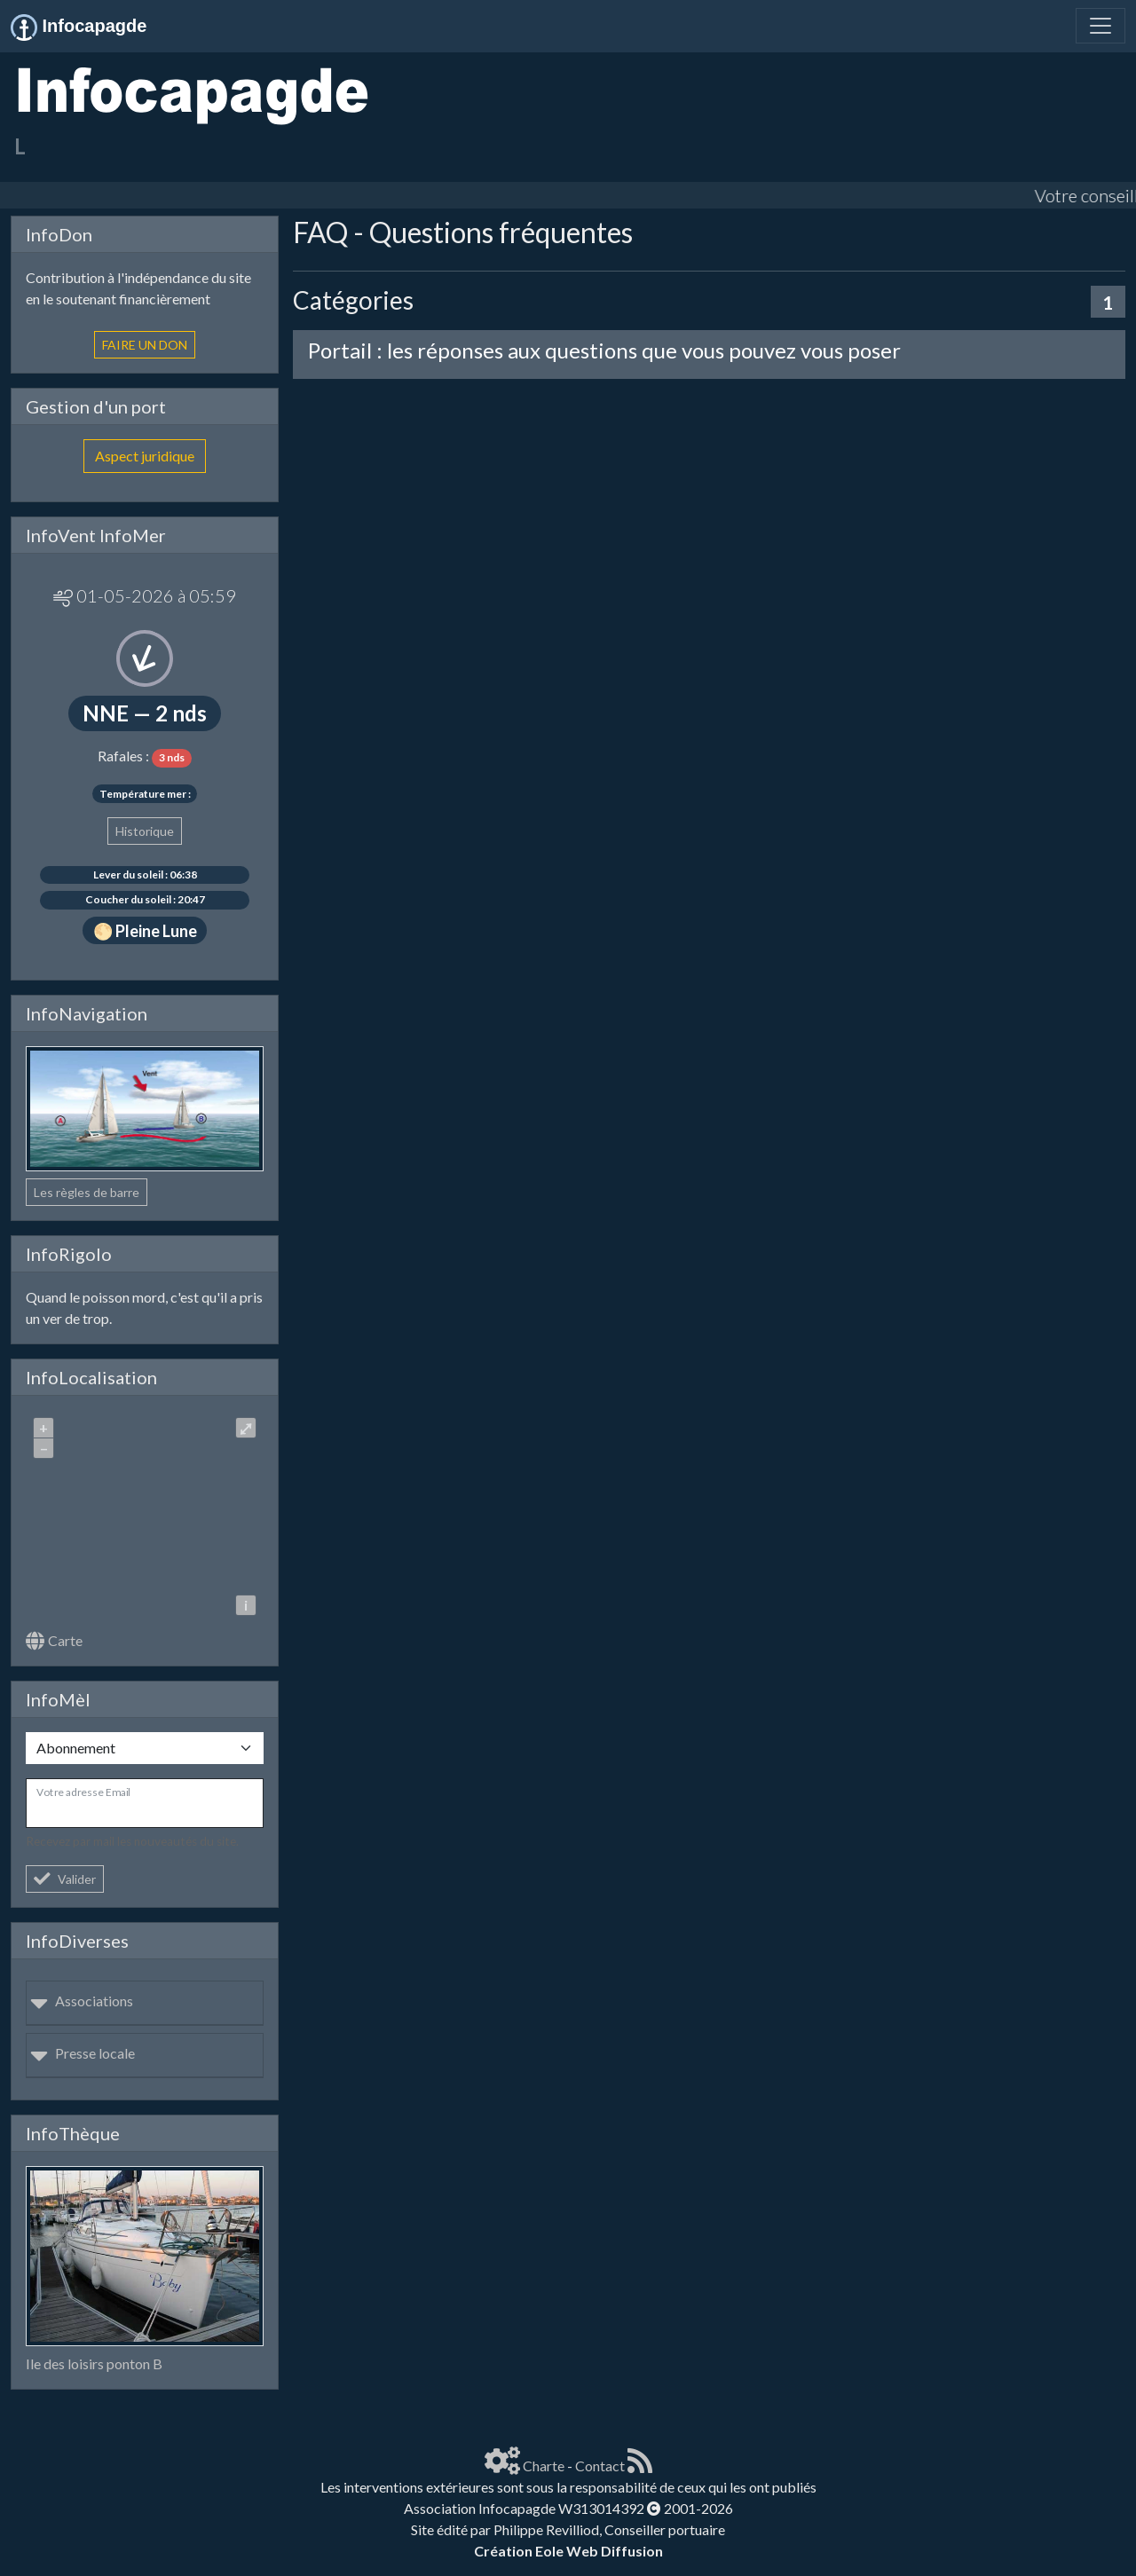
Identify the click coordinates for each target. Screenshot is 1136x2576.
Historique (144, 831)
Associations (81, 2000)
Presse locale (82, 2052)
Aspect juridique (144, 455)
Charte (543, 2465)
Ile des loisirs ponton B (94, 2363)
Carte (54, 1640)
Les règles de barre (86, 1192)
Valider (65, 1879)
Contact (600, 2465)
